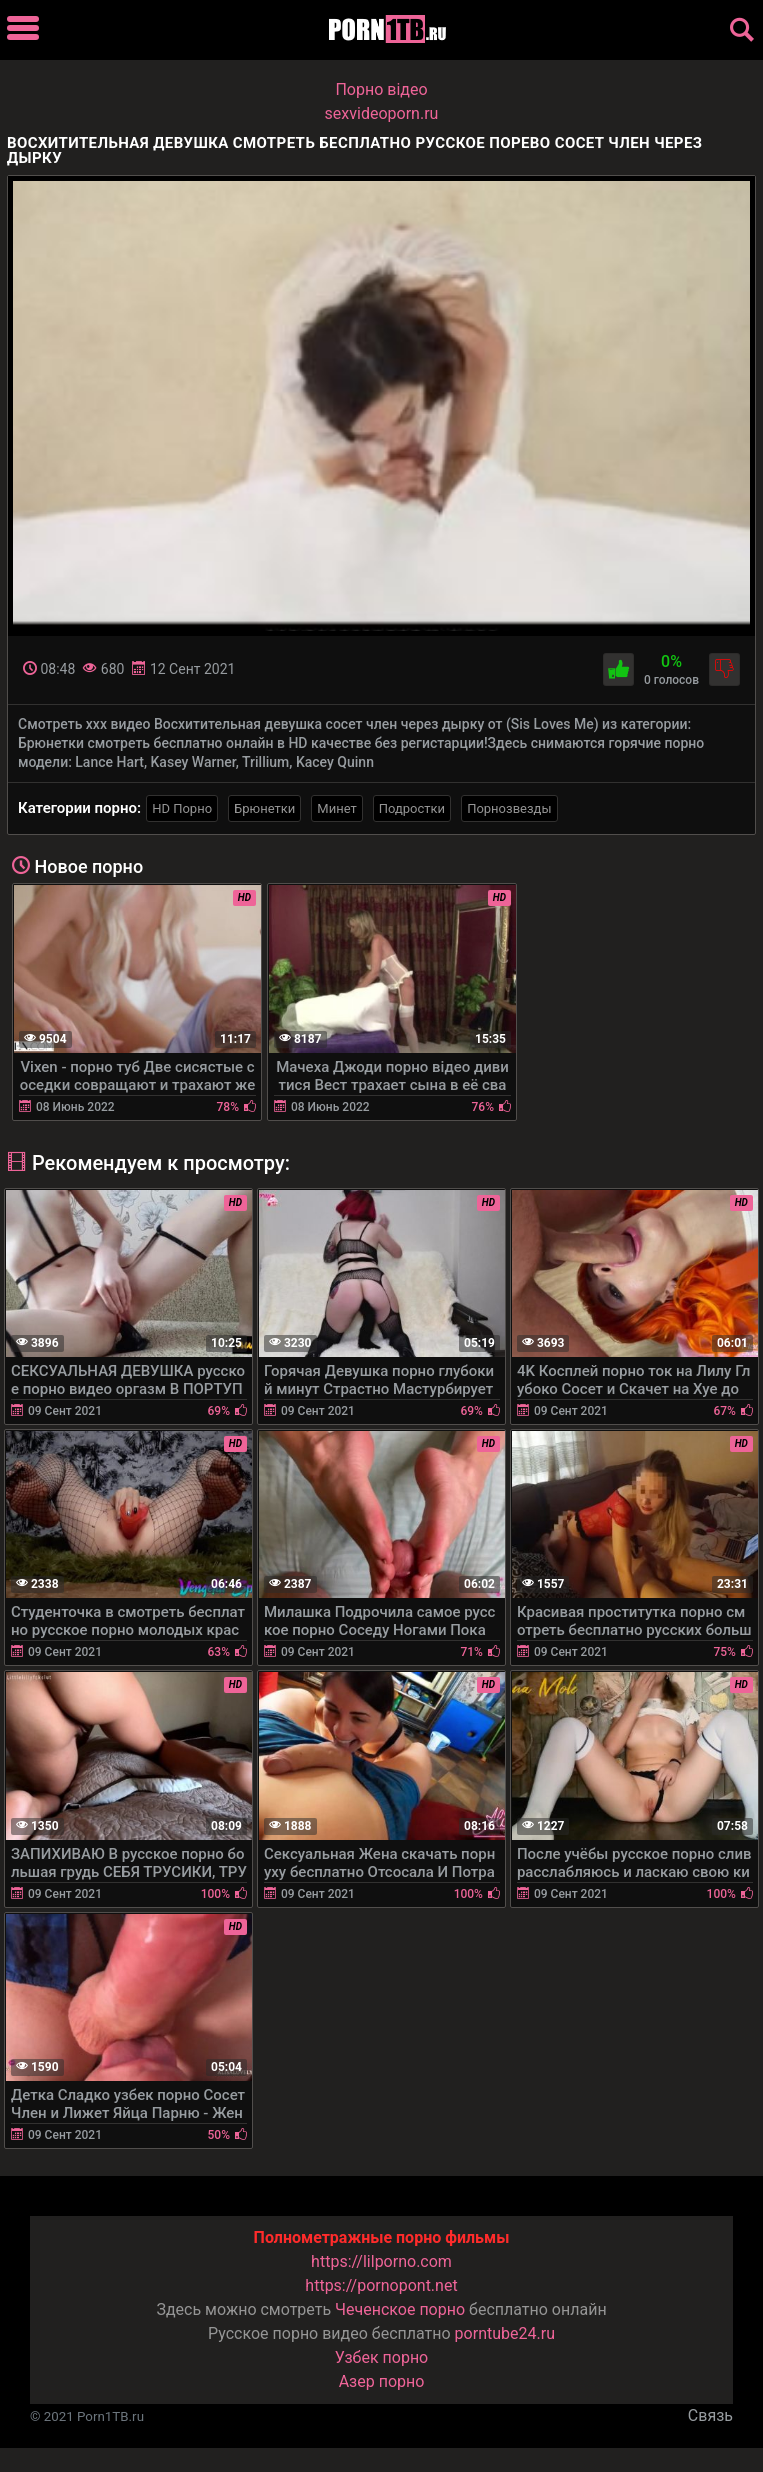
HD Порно (182, 808)
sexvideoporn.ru (382, 113)
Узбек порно (382, 2357)
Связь (710, 2415)
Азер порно (382, 2381)
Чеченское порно (400, 2309)
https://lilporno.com (381, 2261)
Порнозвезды (509, 808)
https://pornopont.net (381, 2285)
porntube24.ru (505, 2333)
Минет (336, 808)
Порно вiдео (381, 89)
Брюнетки (264, 808)
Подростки (412, 808)
